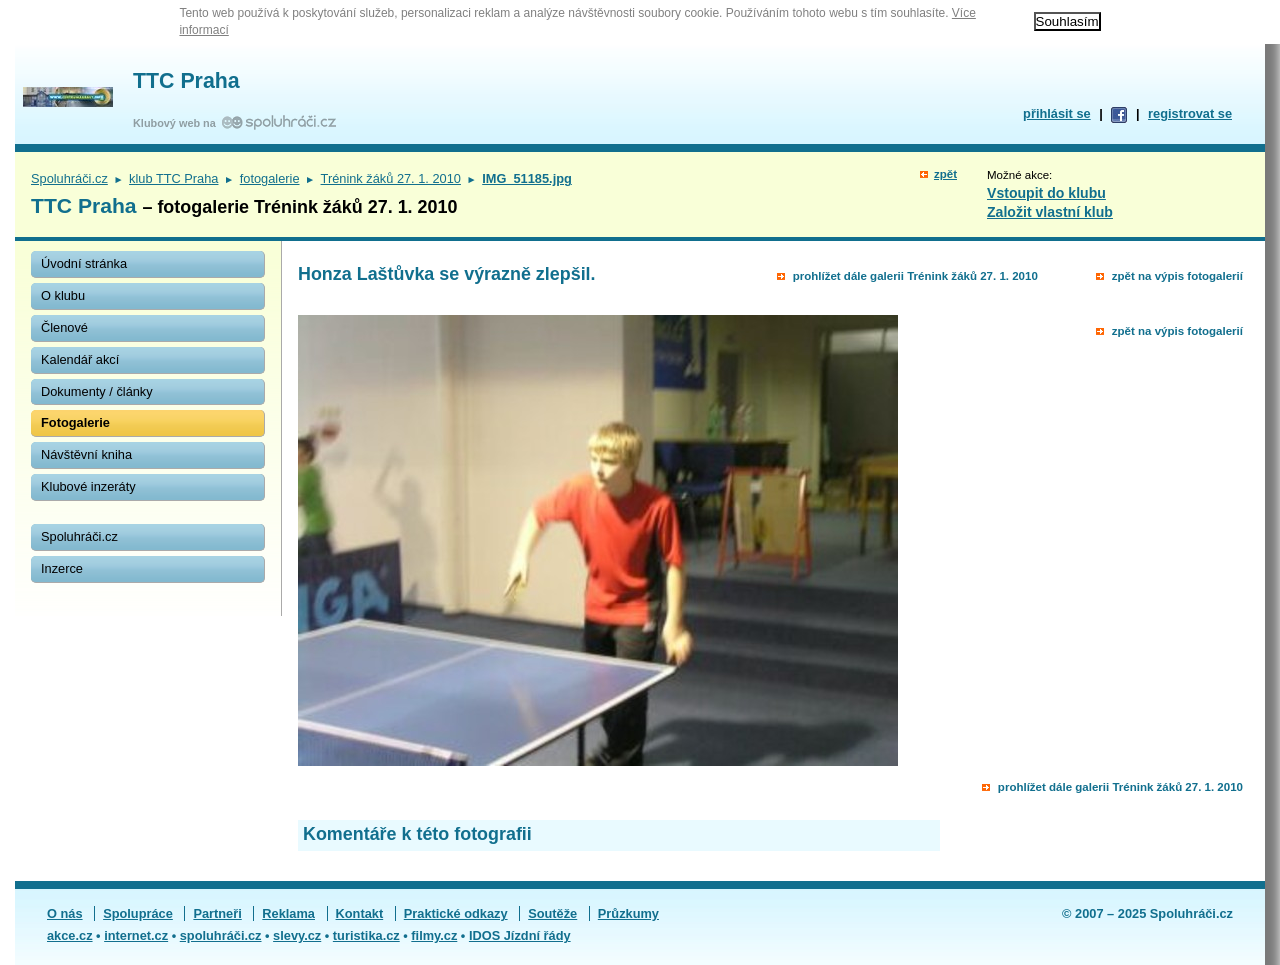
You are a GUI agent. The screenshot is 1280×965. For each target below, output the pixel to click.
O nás (65, 913)
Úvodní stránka (84, 263)
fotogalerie (270, 178)
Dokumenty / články (97, 391)
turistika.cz (366, 935)
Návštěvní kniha (86, 454)
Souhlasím (1067, 21)
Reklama (288, 913)
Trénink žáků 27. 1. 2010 (391, 178)
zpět (945, 174)
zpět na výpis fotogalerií (1177, 276)
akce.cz (70, 935)
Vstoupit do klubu (1046, 193)
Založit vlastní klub (1050, 212)
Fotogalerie (75, 422)
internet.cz (136, 935)
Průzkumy (628, 913)
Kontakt (360, 913)
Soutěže (552, 913)
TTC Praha (186, 81)
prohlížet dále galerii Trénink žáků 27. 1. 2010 (915, 276)
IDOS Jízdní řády (520, 935)
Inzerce (62, 568)
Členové (64, 327)
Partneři (217, 913)
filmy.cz (434, 935)
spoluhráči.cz (221, 935)
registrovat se (1190, 113)
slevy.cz (297, 935)
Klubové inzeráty (88, 486)
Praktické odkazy (456, 913)
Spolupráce (138, 913)
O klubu (63, 295)
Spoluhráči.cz (69, 178)
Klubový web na (177, 123)
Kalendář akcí (80, 359)
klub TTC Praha (173, 178)
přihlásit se (1057, 113)
